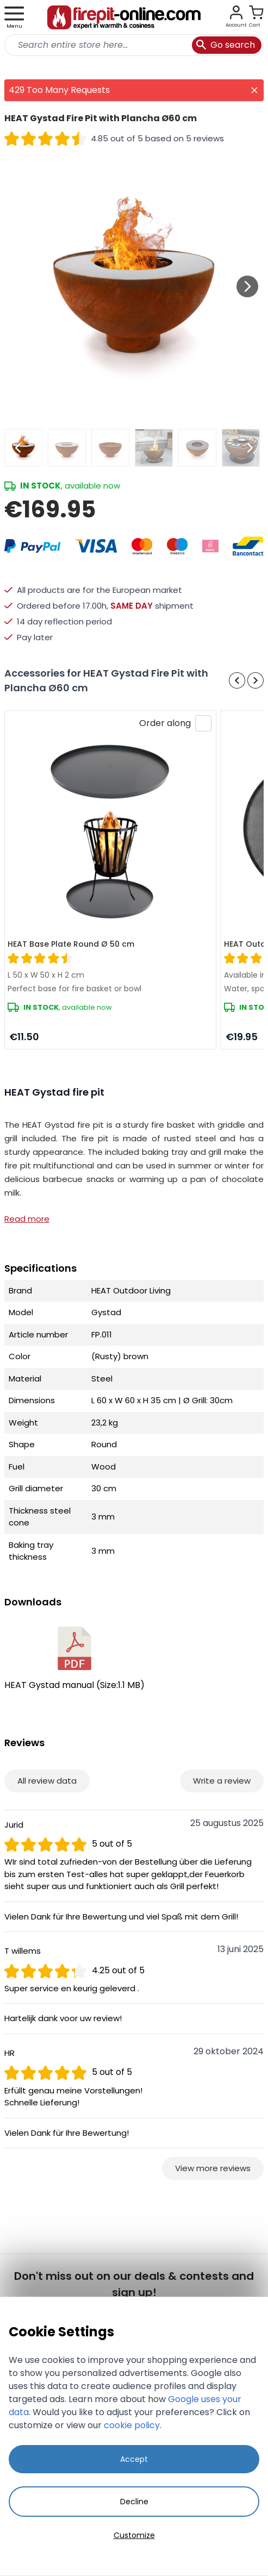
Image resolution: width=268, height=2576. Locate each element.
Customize (134, 2535)
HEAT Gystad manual (74, 1659)
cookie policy (132, 2425)
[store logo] (124, 17)
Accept (134, 2459)
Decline (134, 2501)
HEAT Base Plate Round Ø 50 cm (71, 944)
